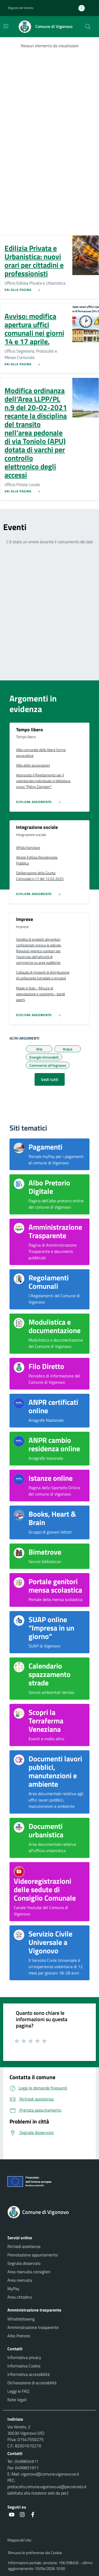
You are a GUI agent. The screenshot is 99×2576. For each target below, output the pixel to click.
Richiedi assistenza (23, 2246)
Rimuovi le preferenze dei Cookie (35, 2553)
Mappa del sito (19, 2540)
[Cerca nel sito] (88, 26)
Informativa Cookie (23, 2366)
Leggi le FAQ (18, 2391)
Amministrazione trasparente (33, 2327)
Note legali (16, 2399)
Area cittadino (19, 2297)
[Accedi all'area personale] (83, 8)
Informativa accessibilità (28, 2374)
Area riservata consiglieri (28, 2272)
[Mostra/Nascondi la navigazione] (6, 26)
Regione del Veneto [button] (20, 7)
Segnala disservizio (23, 2263)
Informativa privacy (24, 2357)
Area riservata (19, 2280)
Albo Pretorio (18, 2336)
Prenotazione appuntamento (32, 2255)
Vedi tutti (49, 1079)
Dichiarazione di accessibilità (31, 2383)
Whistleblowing (21, 2319)
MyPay (13, 2288)
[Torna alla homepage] (49, 2212)
